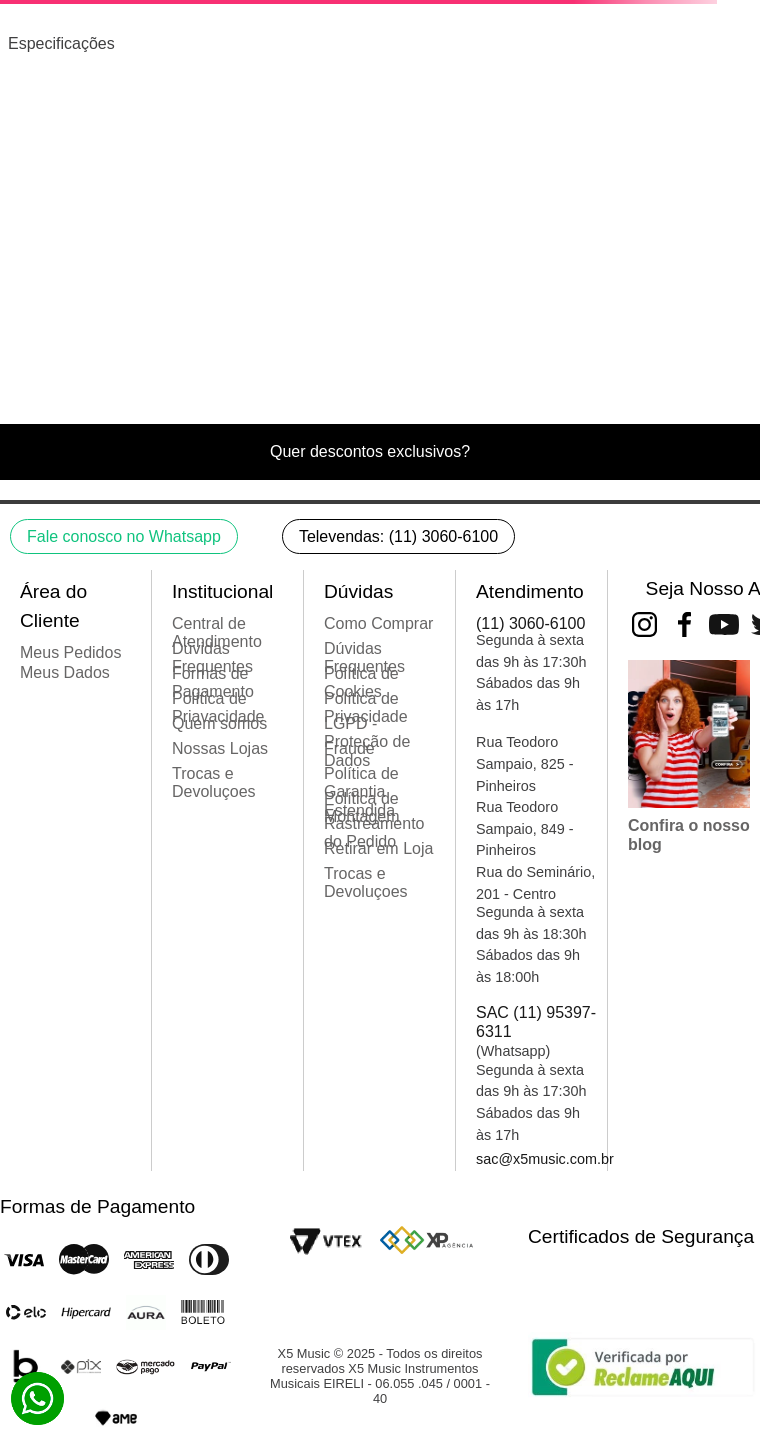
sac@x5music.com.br (545, 1159)
